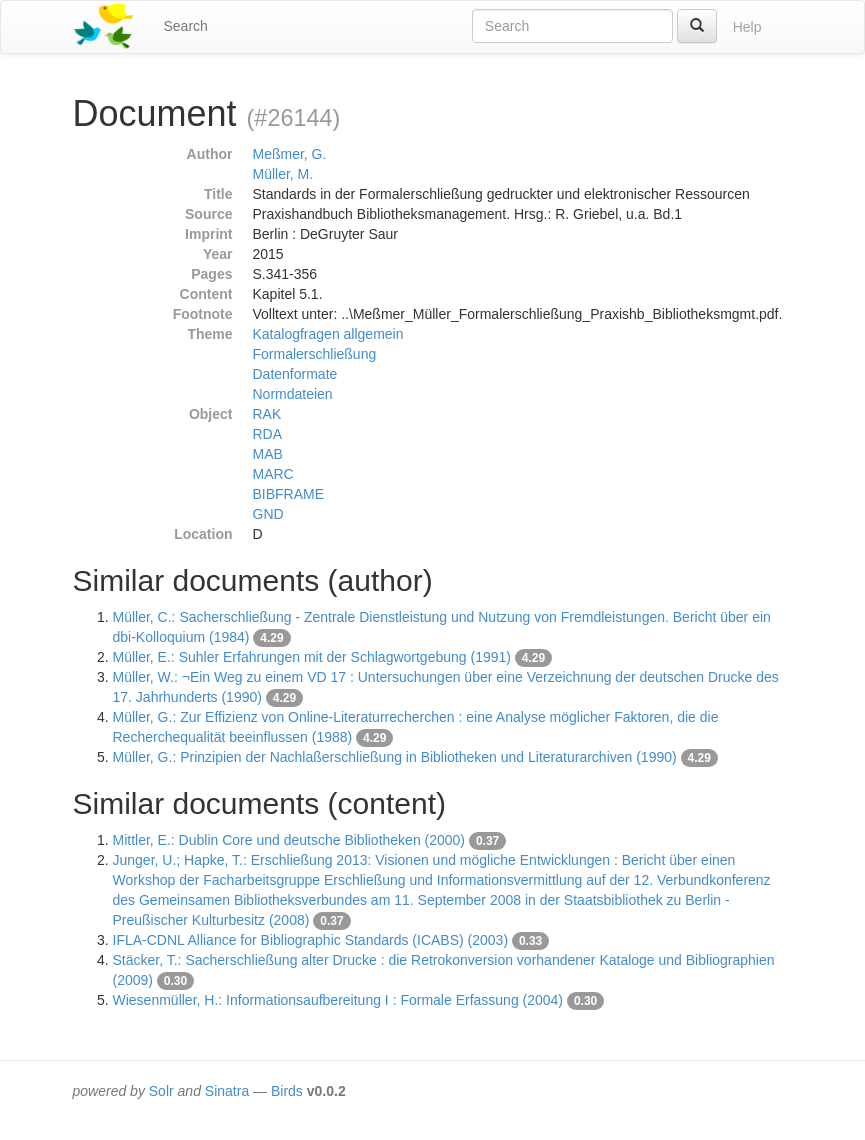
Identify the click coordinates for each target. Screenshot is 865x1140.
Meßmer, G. (290, 154)
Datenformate (295, 374)
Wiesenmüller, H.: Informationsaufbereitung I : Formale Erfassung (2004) (338, 1000)
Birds (287, 1091)
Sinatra (227, 1091)
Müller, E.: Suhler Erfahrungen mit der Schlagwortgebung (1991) (312, 657)
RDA (268, 434)
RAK (267, 414)
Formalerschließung (315, 354)
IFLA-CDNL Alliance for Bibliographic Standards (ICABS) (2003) (311, 940)
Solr (161, 1091)
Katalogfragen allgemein (328, 334)
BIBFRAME (289, 494)
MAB (268, 454)
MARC (273, 474)
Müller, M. (283, 174)
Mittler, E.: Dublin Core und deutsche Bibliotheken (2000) (289, 840)
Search (186, 26)
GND (268, 514)
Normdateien (293, 394)
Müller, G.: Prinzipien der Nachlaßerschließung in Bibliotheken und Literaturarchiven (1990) (395, 757)
